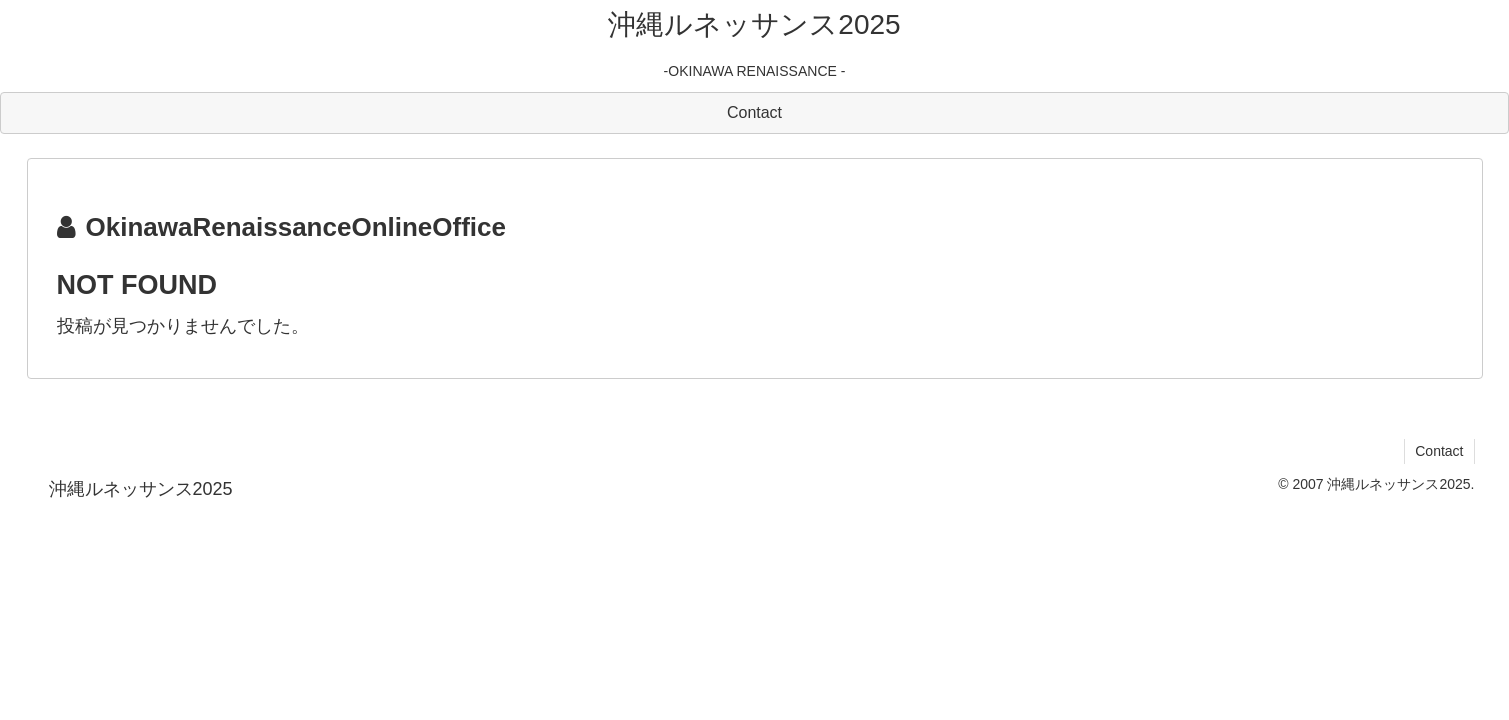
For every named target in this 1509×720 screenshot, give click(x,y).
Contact (1439, 451)
